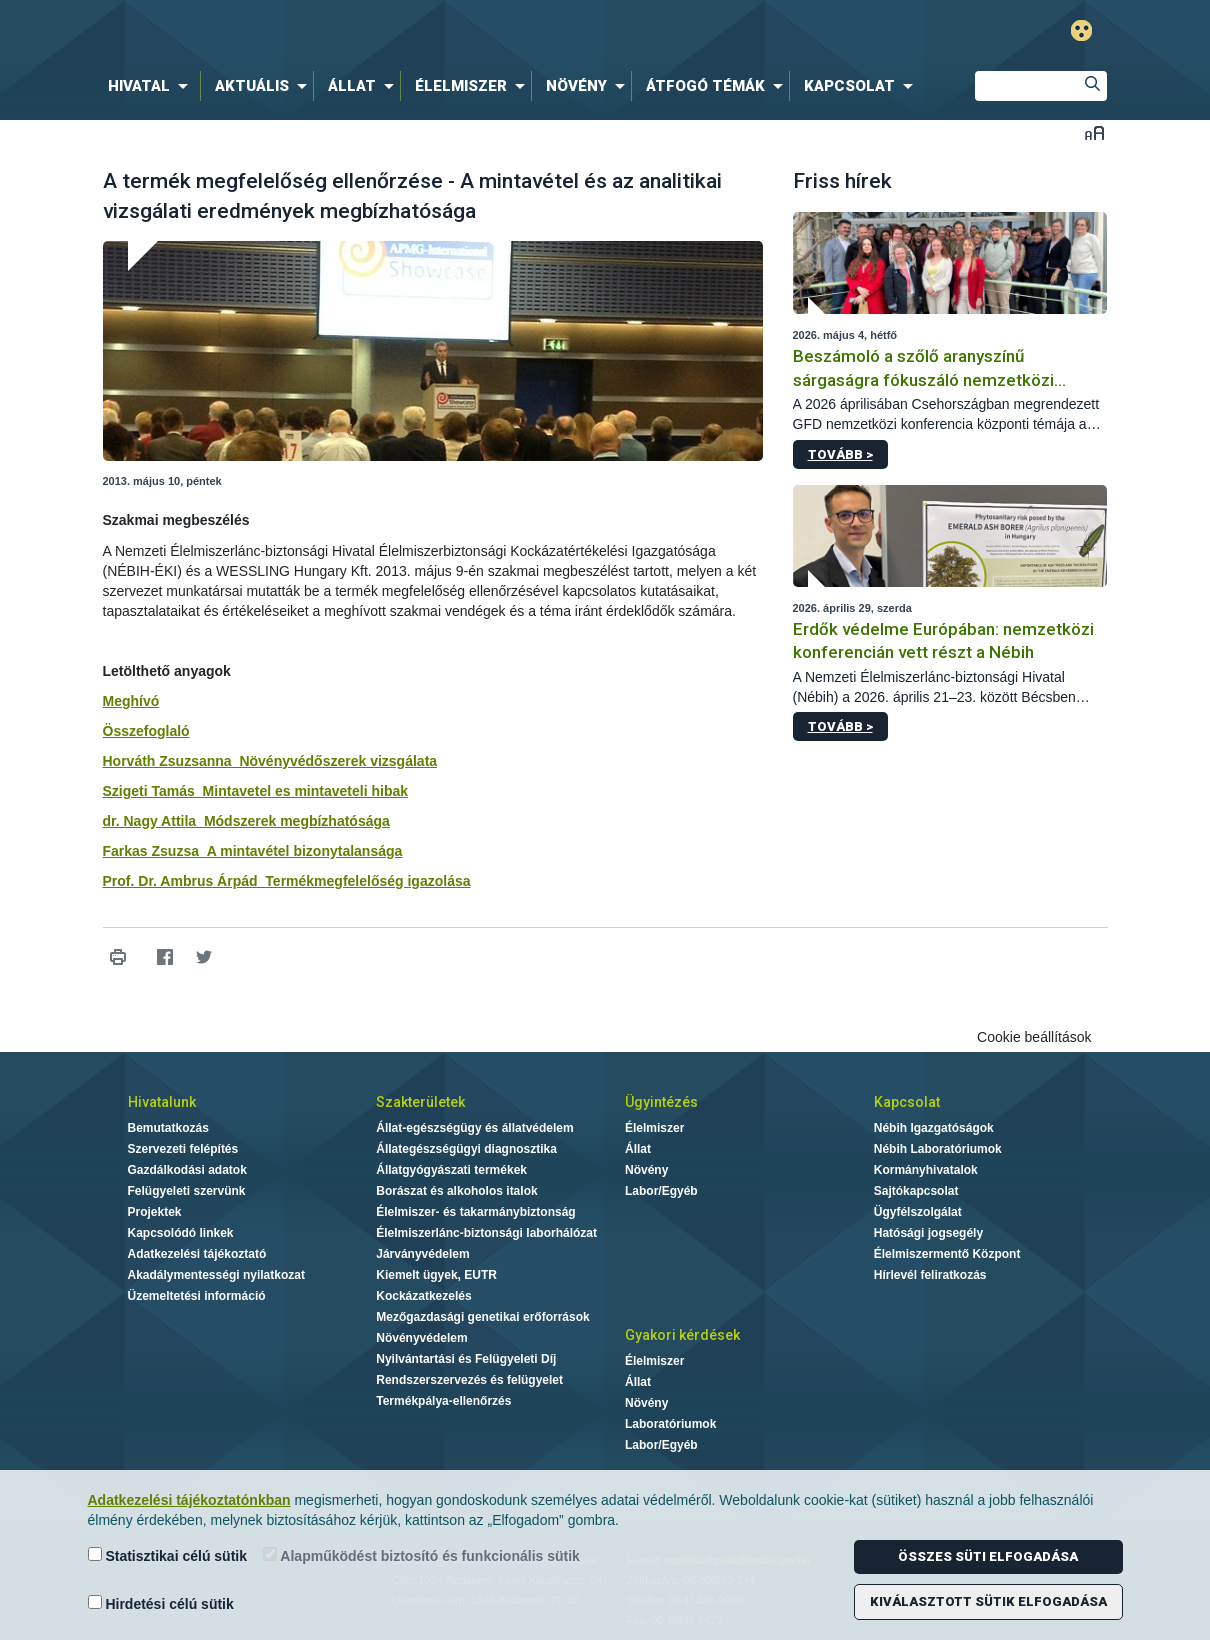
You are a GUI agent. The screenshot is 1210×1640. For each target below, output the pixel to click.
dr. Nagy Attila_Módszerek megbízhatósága (246, 821)
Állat (638, 1149)
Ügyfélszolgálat (918, 1212)
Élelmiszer (654, 1128)
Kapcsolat (907, 1102)
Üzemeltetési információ (197, 1296)
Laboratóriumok (670, 1424)
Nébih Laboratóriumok (938, 1149)
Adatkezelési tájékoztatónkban (189, 1500)
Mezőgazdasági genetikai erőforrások (482, 1317)
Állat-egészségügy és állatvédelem (474, 1128)
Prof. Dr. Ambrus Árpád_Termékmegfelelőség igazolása (287, 881)
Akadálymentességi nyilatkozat (216, 1275)
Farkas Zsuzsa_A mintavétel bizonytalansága (253, 851)
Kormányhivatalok (926, 1170)
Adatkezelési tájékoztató (197, 1254)
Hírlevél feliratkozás (930, 1275)
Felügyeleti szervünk (187, 1191)
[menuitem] (152, 86)
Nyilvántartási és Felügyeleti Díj (466, 1359)
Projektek (155, 1212)
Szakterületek (420, 1102)
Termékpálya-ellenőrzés (443, 1401)
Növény (646, 1170)
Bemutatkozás (168, 1128)
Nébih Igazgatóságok (934, 1128)
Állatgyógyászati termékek (451, 1170)
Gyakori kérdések (682, 1335)
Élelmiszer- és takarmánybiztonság (475, 1212)
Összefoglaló (146, 731)
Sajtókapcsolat (916, 1191)
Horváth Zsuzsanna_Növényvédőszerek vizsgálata (270, 761)
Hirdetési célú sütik (161, 1603)
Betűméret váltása (1094, 132)
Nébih (392, 31)
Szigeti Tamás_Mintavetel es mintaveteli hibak (256, 791)
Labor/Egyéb (661, 1191)
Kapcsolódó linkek (181, 1233)
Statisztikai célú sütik (168, 1555)
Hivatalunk (162, 1102)
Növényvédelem (421, 1338)
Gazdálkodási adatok (187, 1170)
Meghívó (131, 701)
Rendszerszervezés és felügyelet (469, 1380)
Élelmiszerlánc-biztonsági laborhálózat (486, 1233)
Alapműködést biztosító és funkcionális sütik (421, 1555)
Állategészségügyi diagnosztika (466, 1149)
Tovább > (840, 454)
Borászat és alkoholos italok (456, 1191)
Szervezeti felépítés (183, 1149)
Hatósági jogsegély (928, 1233)
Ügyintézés (661, 1102)
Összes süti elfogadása (988, 1556)
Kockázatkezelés (423, 1296)
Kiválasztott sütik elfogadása (988, 1601)
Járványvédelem (422, 1254)
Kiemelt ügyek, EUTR (436, 1275)
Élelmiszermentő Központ (947, 1254)
